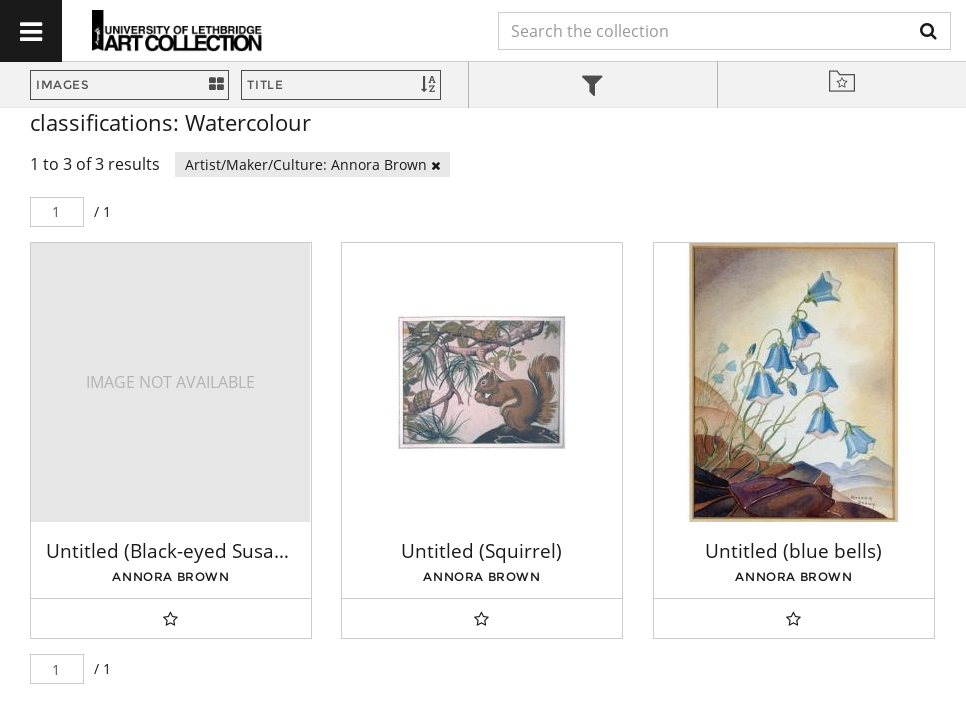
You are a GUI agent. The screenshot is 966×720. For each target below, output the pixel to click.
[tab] (593, 87)
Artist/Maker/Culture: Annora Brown (312, 164)
